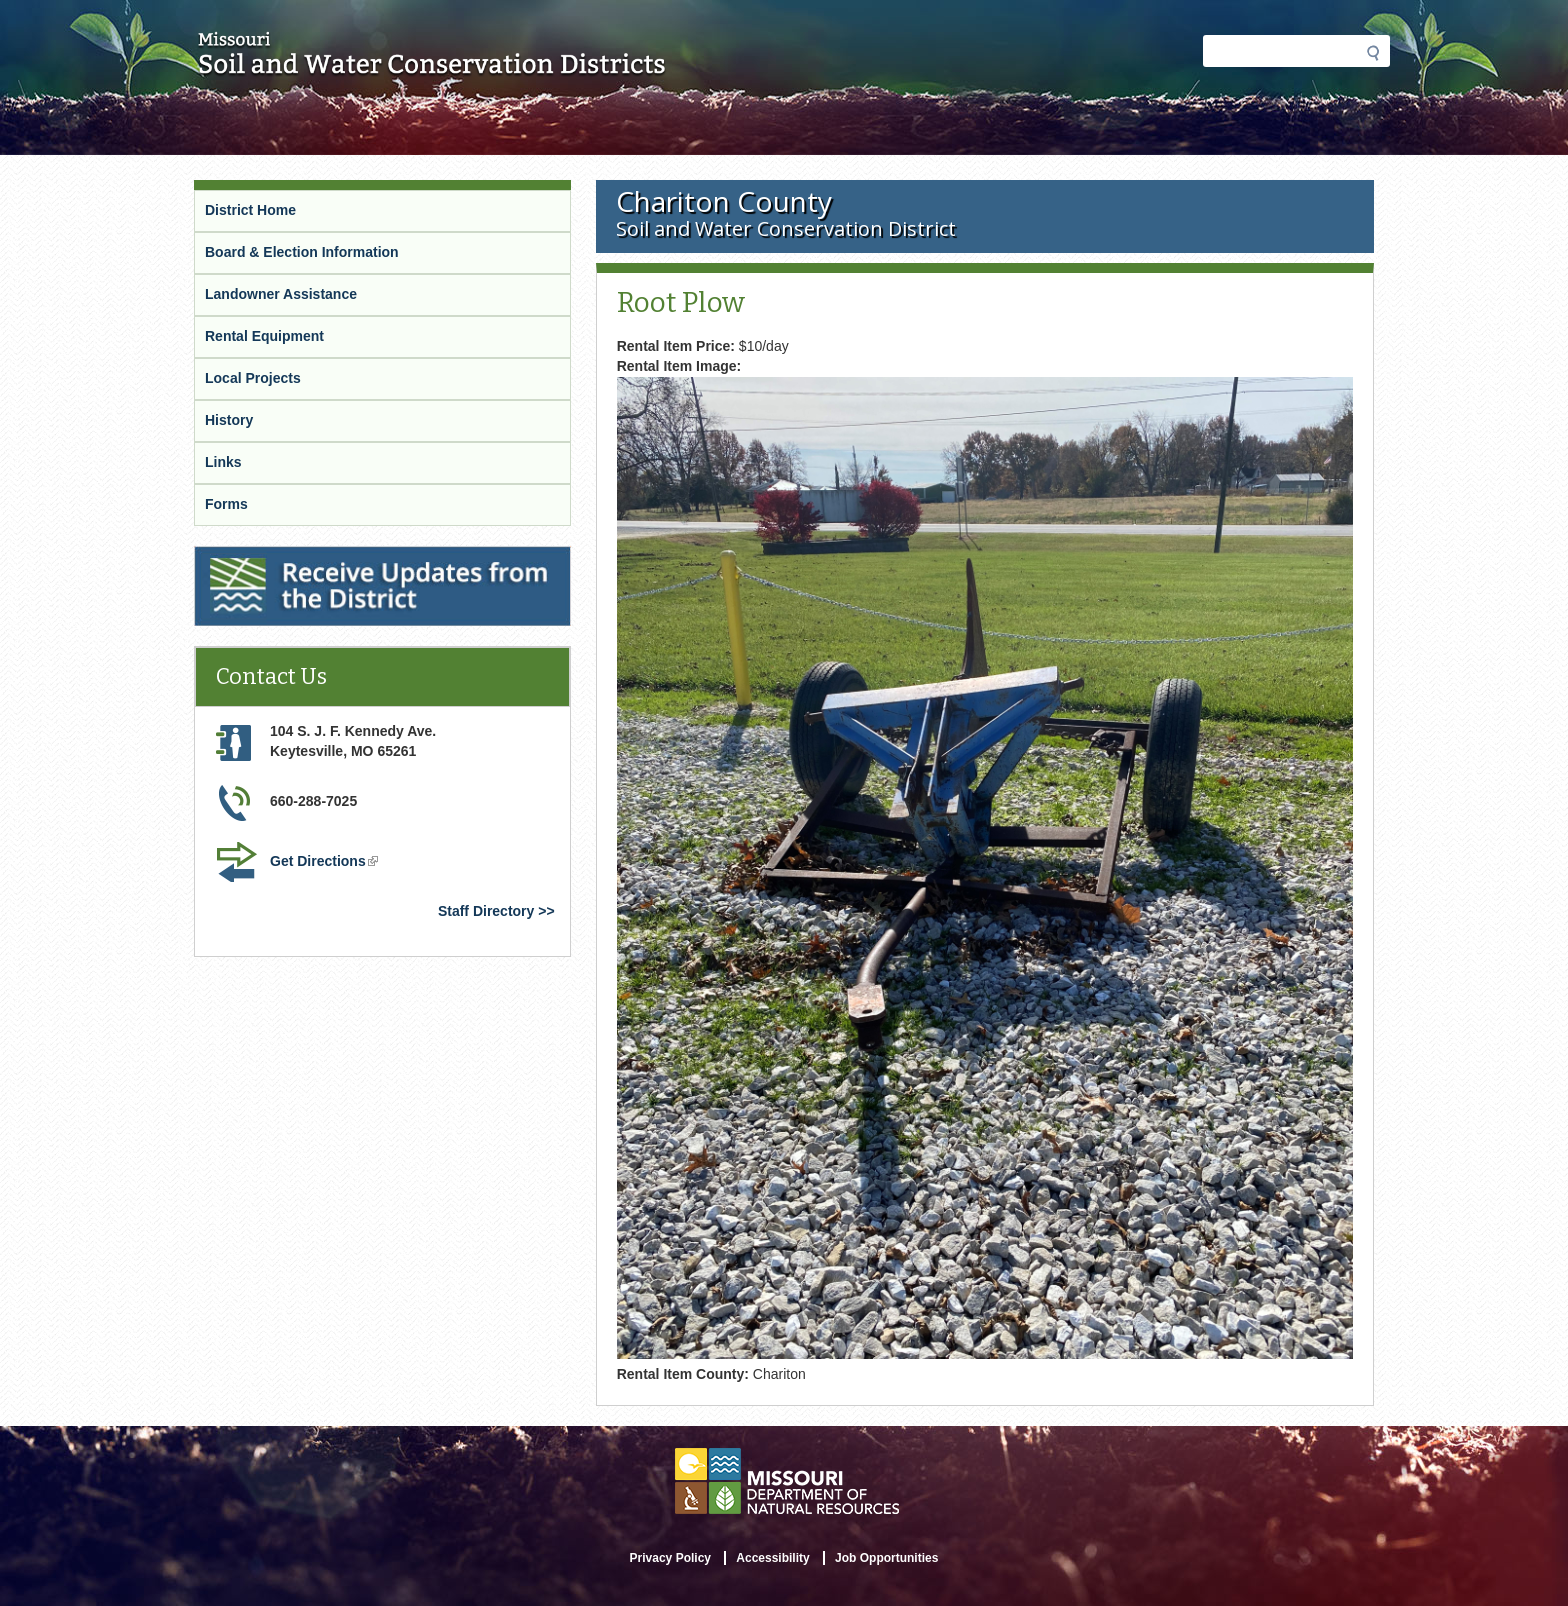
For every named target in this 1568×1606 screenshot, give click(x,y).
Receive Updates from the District (306, 555)
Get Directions (324, 861)
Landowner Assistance (281, 294)
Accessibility (772, 1558)
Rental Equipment (264, 336)
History (229, 420)
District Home (250, 210)
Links (223, 462)
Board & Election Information (302, 252)
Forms (226, 504)
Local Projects (253, 378)
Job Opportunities (886, 1558)
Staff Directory (486, 911)
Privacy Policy (670, 1558)
